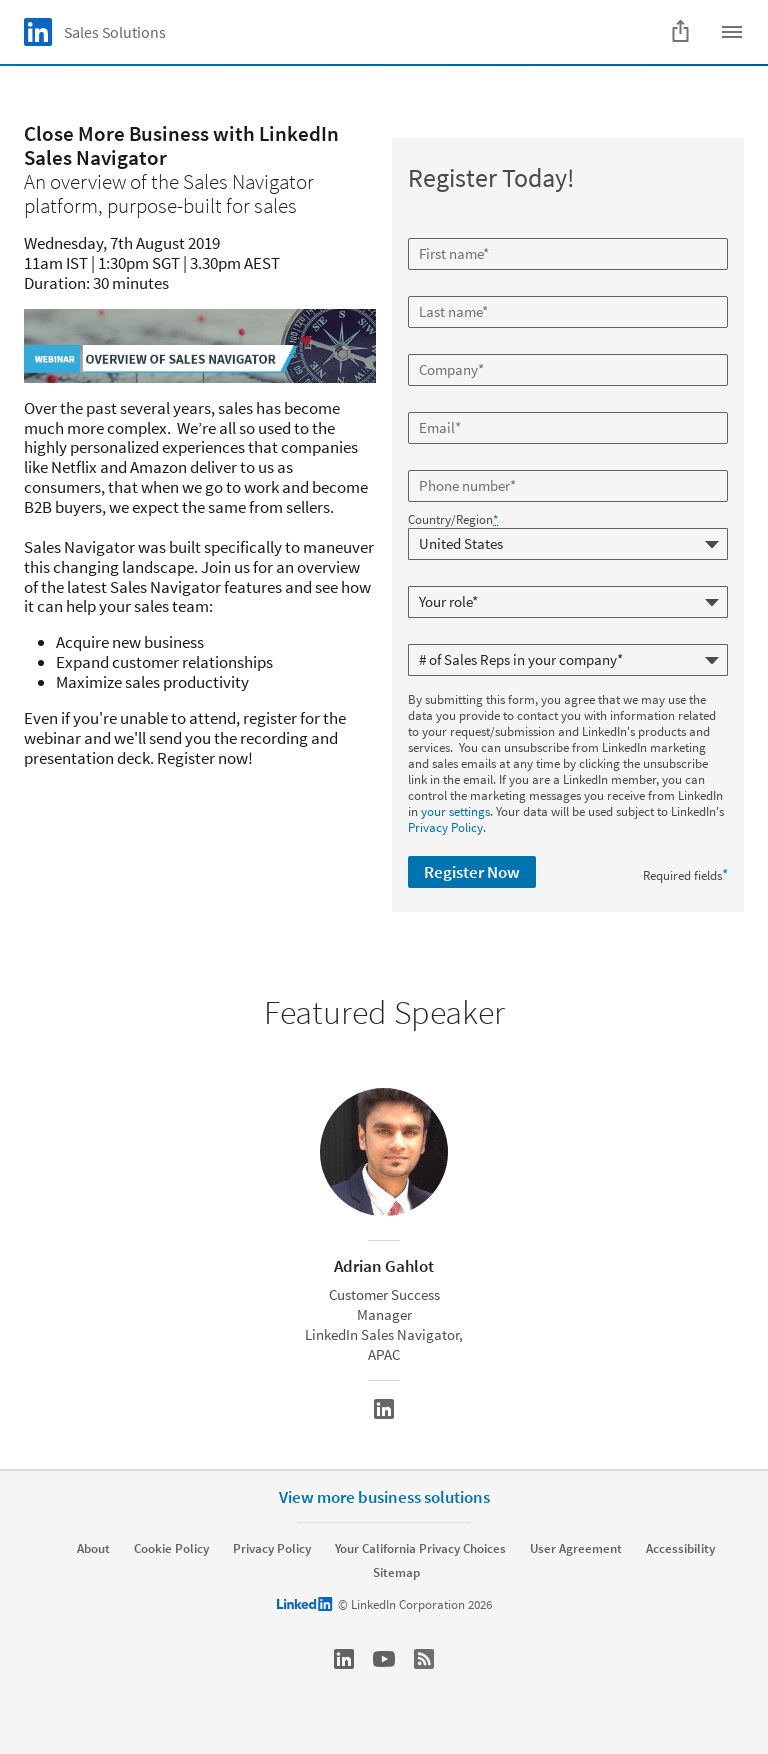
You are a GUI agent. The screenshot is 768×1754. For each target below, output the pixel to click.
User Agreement (576, 1549)
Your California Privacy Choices (420, 1549)
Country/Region (453, 520)
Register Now (472, 872)
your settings (455, 811)
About (93, 1549)
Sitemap (396, 1573)
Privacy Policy (445, 827)
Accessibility (680, 1549)
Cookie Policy (171, 1549)
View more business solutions (384, 1497)
